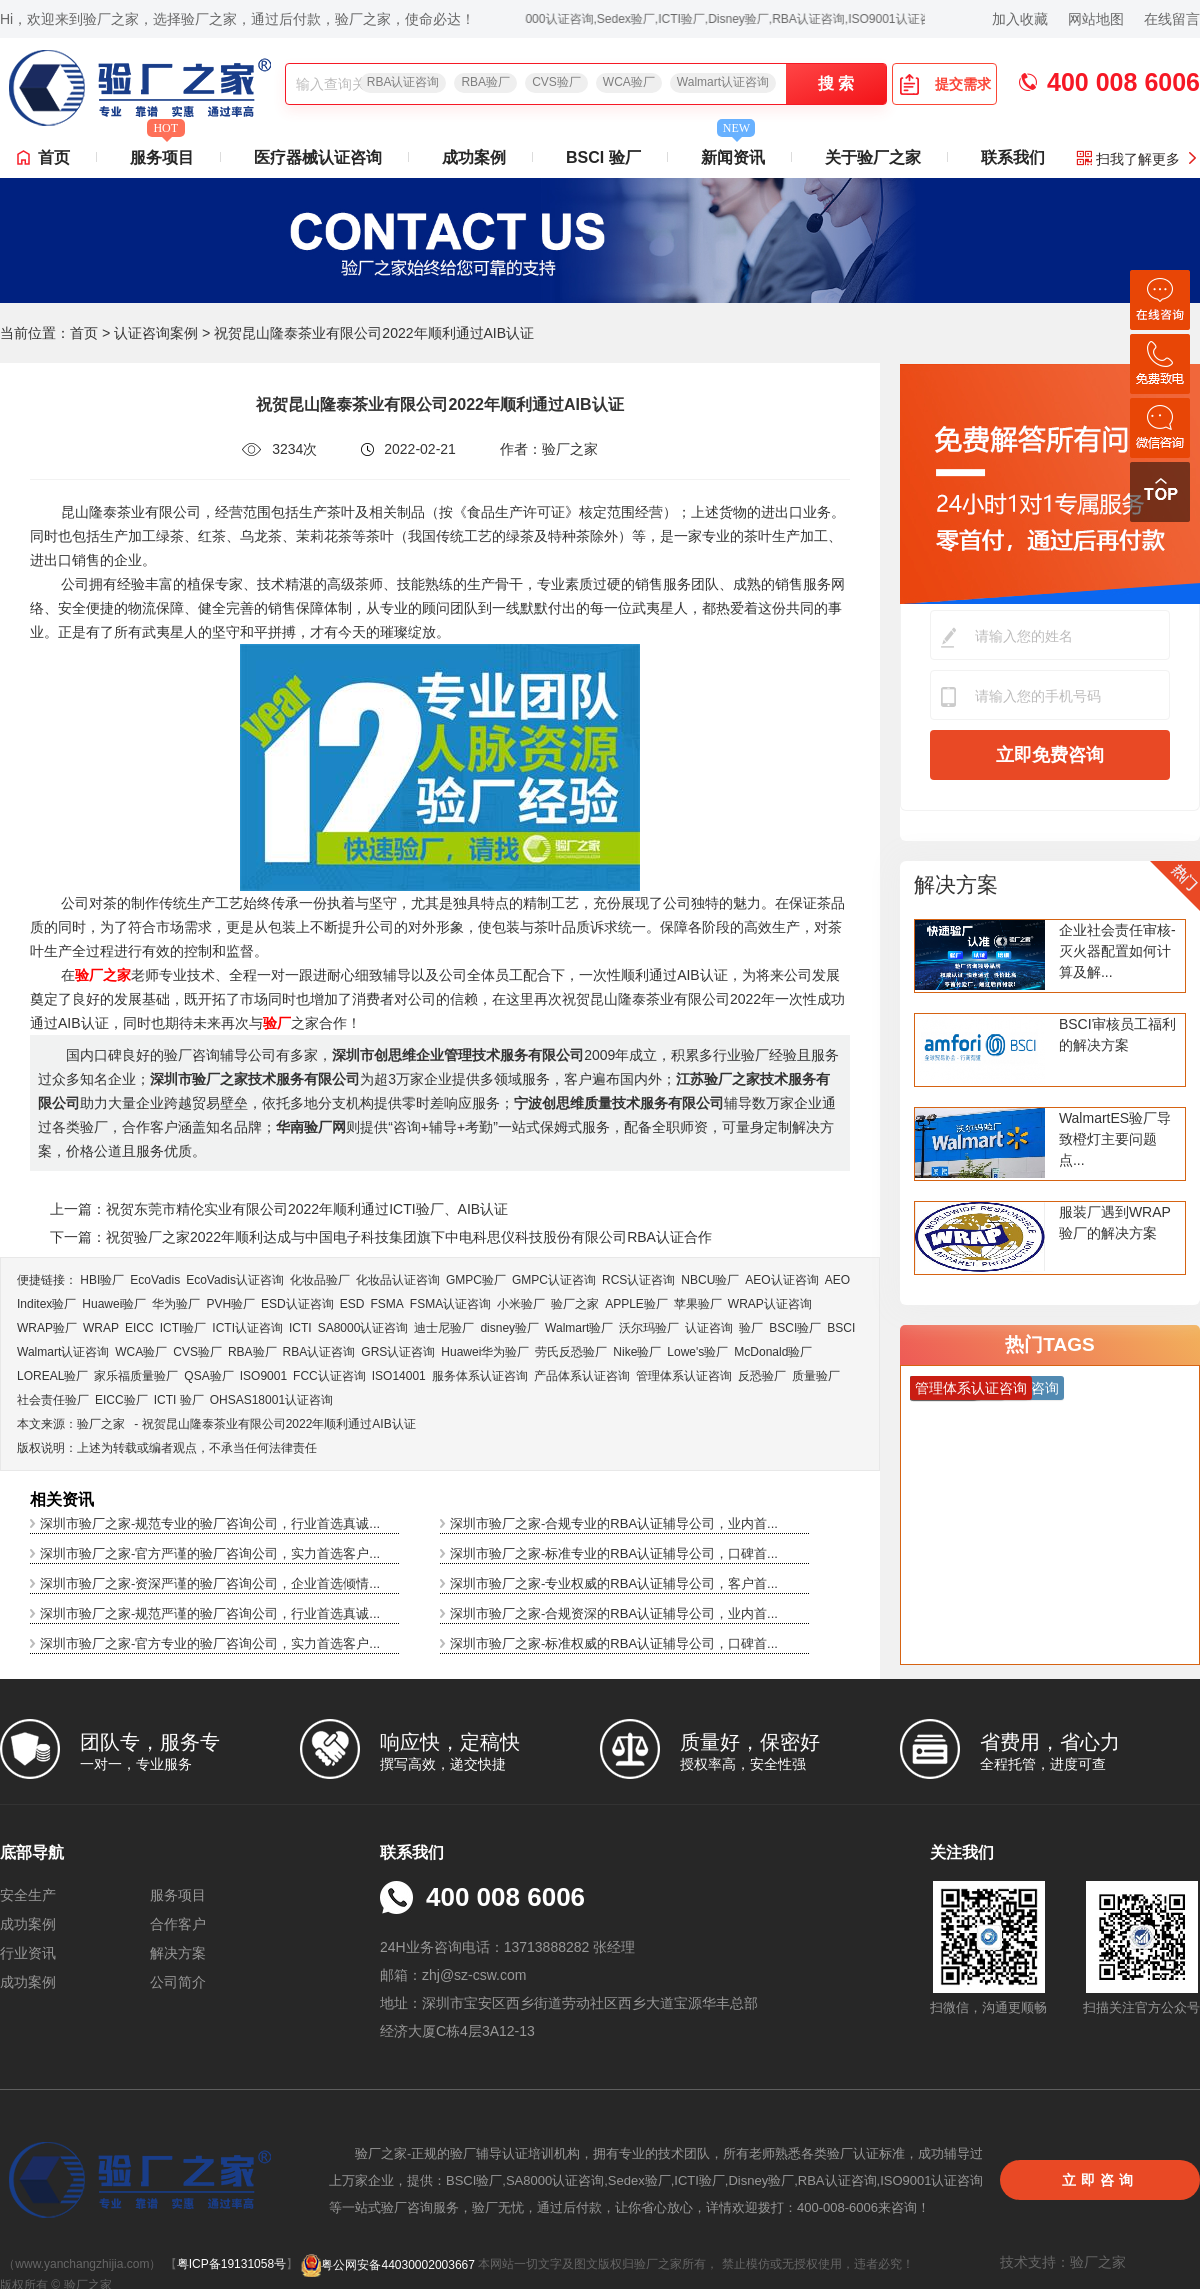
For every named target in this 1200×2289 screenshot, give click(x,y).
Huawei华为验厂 (485, 1352)
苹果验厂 (698, 1304)
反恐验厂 (762, 1376)
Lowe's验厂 (697, 1352)
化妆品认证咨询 (398, 1280)
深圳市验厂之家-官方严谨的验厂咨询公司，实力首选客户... (210, 1553)
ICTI (300, 1328)
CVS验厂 (556, 82)
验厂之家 (575, 1304)
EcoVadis (155, 1280)
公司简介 (178, 1982)
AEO (837, 1280)
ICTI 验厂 (179, 1400)
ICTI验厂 (183, 1328)
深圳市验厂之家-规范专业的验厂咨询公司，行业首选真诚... (210, 1523)
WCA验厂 (629, 82)
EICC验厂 (121, 1400)
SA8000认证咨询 (363, 1328)
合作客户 (178, 1924)
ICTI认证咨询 (247, 1328)
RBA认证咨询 (403, 82)
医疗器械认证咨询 (318, 157)
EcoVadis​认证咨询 (235, 1280)
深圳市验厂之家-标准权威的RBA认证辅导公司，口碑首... (614, 1643)
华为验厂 (176, 1304)
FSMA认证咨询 (450, 1304)
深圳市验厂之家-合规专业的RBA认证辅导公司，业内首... (614, 1523)
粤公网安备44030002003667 (387, 2265)
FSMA (386, 1304)
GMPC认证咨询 (554, 1280)
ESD (352, 1304)
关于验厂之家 (873, 157)
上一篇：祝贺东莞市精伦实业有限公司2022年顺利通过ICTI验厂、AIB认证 (279, 1209)
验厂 (751, 1328)
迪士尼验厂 (444, 1328)
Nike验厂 (637, 1352)
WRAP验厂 (47, 1328)
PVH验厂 (230, 1304)
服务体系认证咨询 (480, 1376)
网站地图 (1096, 19)
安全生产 (28, 1895)
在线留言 (1172, 19)
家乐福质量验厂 (136, 1376)
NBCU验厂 (710, 1280)
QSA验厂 (208, 1376)
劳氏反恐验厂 (571, 1352)
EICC (139, 1328)
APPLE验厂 (636, 1304)
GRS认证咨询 (398, 1352)
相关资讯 (62, 1499)
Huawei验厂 (114, 1304)
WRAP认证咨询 (770, 1304)
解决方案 (956, 884)
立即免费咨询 (1050, 755)
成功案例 (474, 157)
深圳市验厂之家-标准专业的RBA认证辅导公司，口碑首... (614, 1553)
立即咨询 (1100, 2180)
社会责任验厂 (53, 1400)
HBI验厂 (102, 1280)
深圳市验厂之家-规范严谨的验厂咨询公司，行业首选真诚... (210, 1613)
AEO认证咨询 (781, 1280)
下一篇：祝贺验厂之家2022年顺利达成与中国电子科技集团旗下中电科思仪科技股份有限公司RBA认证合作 (381, 1237)
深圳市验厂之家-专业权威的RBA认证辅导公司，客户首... (614, 1583)
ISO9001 (263, 1376)
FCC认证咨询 (329, 1376)
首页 (54, 157)
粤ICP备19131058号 (231, 2265)
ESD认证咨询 (297, 1304)
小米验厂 (521, 1304)
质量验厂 (816, 1376)
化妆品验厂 (320, 1280)
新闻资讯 (733, 152)
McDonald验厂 (773, 1352)
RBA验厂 (485, 82)
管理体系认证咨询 (684, 1376)
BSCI (841, 1328)
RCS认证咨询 (638, 1280)
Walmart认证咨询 (723, 82)
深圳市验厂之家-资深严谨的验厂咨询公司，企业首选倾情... (210, 1583)
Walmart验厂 (579, 1328)
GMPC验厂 (476, 1280)
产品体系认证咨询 (582, 1376)
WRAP (101, 1328)
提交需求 (945, 84)
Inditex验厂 (46, 1304)
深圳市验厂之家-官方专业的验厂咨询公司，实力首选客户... (210, 1643)
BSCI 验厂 (603, 157)
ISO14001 (399, 1376)
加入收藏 (1020, 19)
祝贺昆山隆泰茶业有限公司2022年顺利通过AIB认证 (279, 1424)
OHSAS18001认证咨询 (271, 1400)
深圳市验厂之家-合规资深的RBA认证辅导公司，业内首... (614, 1613)
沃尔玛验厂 (649, 1328)
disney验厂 (509, 1328)
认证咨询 (709, 1328)
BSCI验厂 (795, 1328)
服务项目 (162, 152)
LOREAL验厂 (52, 1376)
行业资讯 (28, 1953)
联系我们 (1013, 157)
